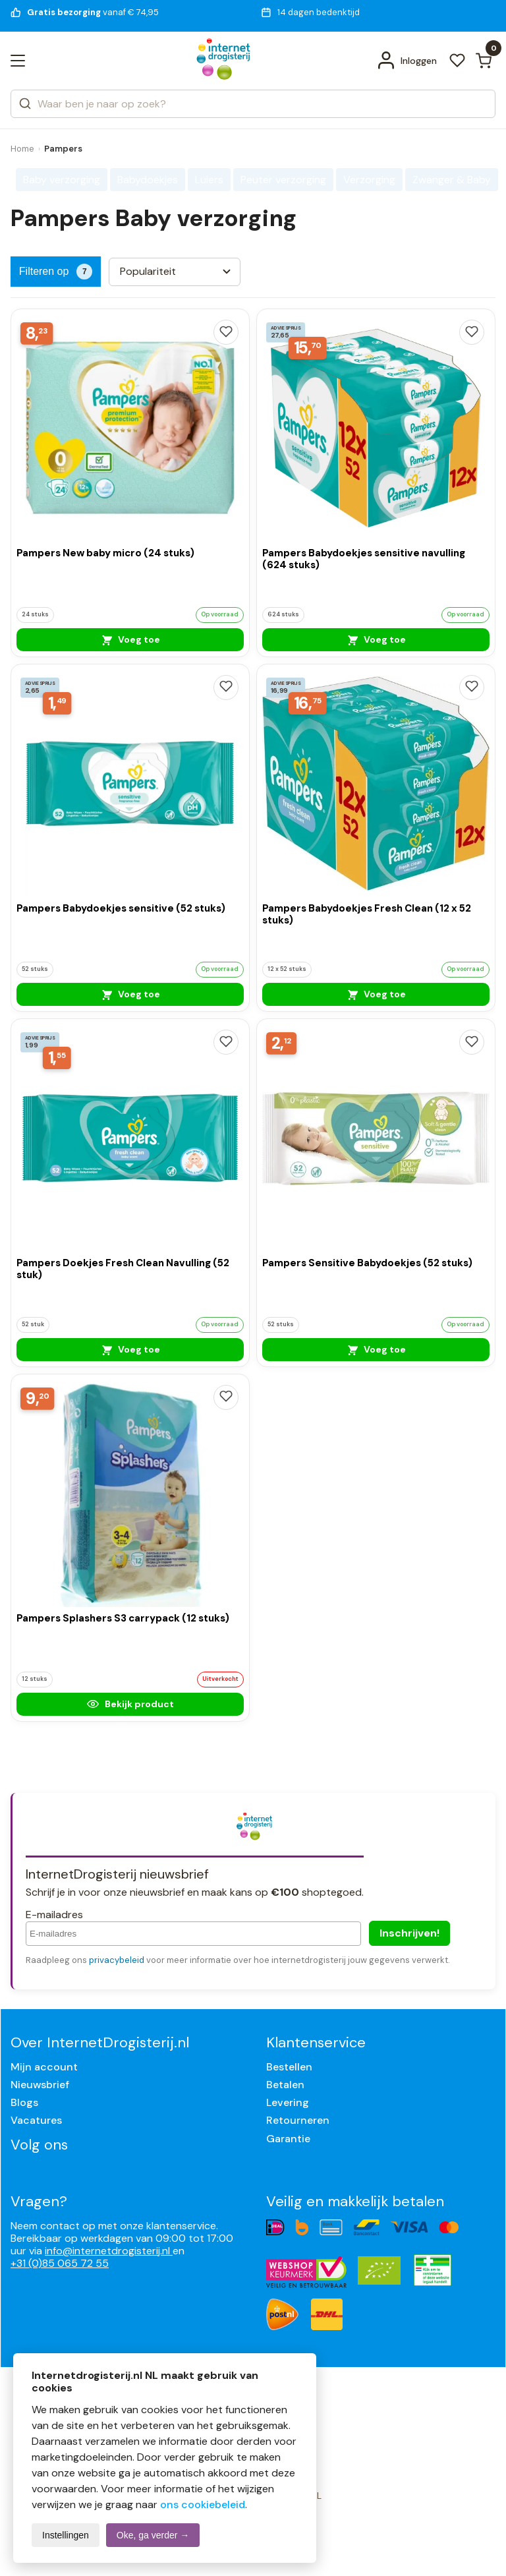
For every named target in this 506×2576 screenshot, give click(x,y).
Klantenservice (316, 2042)
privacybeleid (116, 1960)
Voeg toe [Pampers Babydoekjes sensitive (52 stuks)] (130, 994)
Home (22, 148)
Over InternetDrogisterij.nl (100, 2042)
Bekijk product (130, 1704)
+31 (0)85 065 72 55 (60, 2263)
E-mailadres (54, 1914)
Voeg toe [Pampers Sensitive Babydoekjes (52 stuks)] (376, 1349)
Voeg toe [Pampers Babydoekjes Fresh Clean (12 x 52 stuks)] (376, 994)
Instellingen (65, 2535)
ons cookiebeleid (202, 2504)
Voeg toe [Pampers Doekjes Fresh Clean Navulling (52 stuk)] (130, 1349)
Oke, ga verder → (153, 2535)
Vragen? (39, 2201)
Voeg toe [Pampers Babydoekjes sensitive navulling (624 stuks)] (376, 639)
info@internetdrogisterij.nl (109, 2251)
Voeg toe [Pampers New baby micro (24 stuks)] (130, 639)
